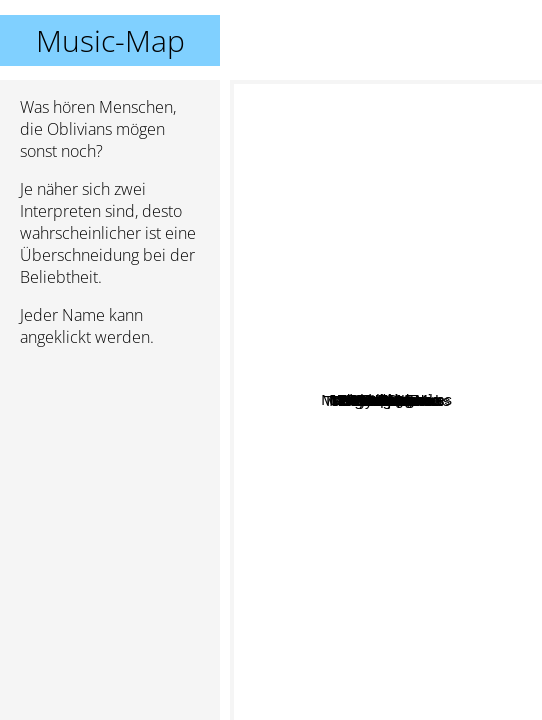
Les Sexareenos (332, 248)
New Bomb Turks (421, 506)
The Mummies (423, 537)
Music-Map (110, 40)
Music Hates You (320, 431)
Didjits (390, 447)
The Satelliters (317, 586)
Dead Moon (403, 413)
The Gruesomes (414, 706)
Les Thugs (355, 301)
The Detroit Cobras (470, 463)
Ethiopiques (287, 266)
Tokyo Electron (371, 367)
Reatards (427, 148)
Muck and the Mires (363, 116)
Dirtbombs (407, 389)
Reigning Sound (347, 470)
